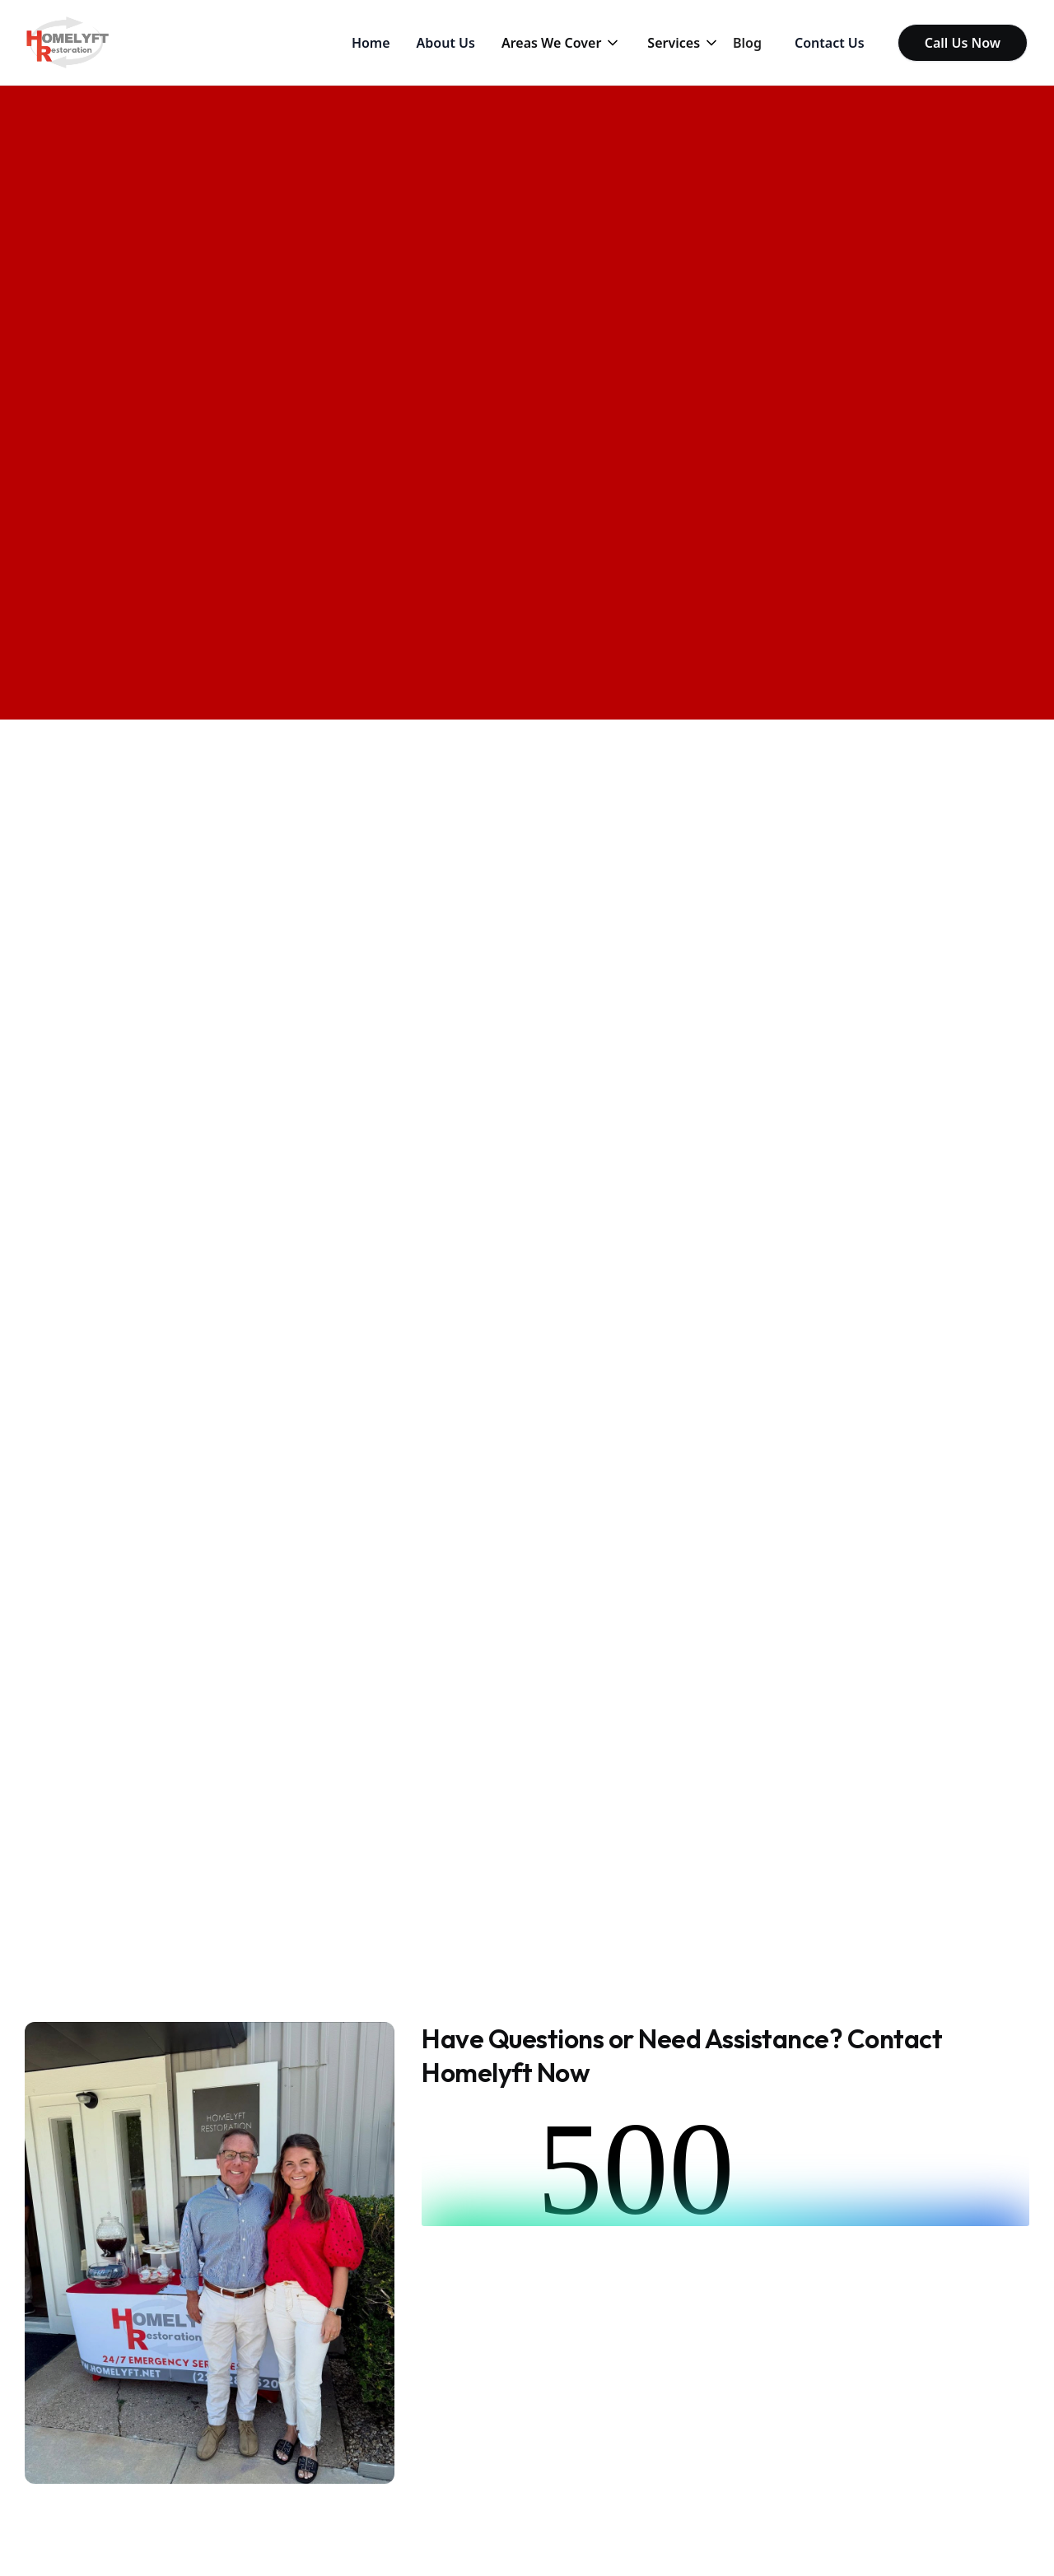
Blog (747, 43)
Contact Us (830, 43)
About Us (446, 43)
